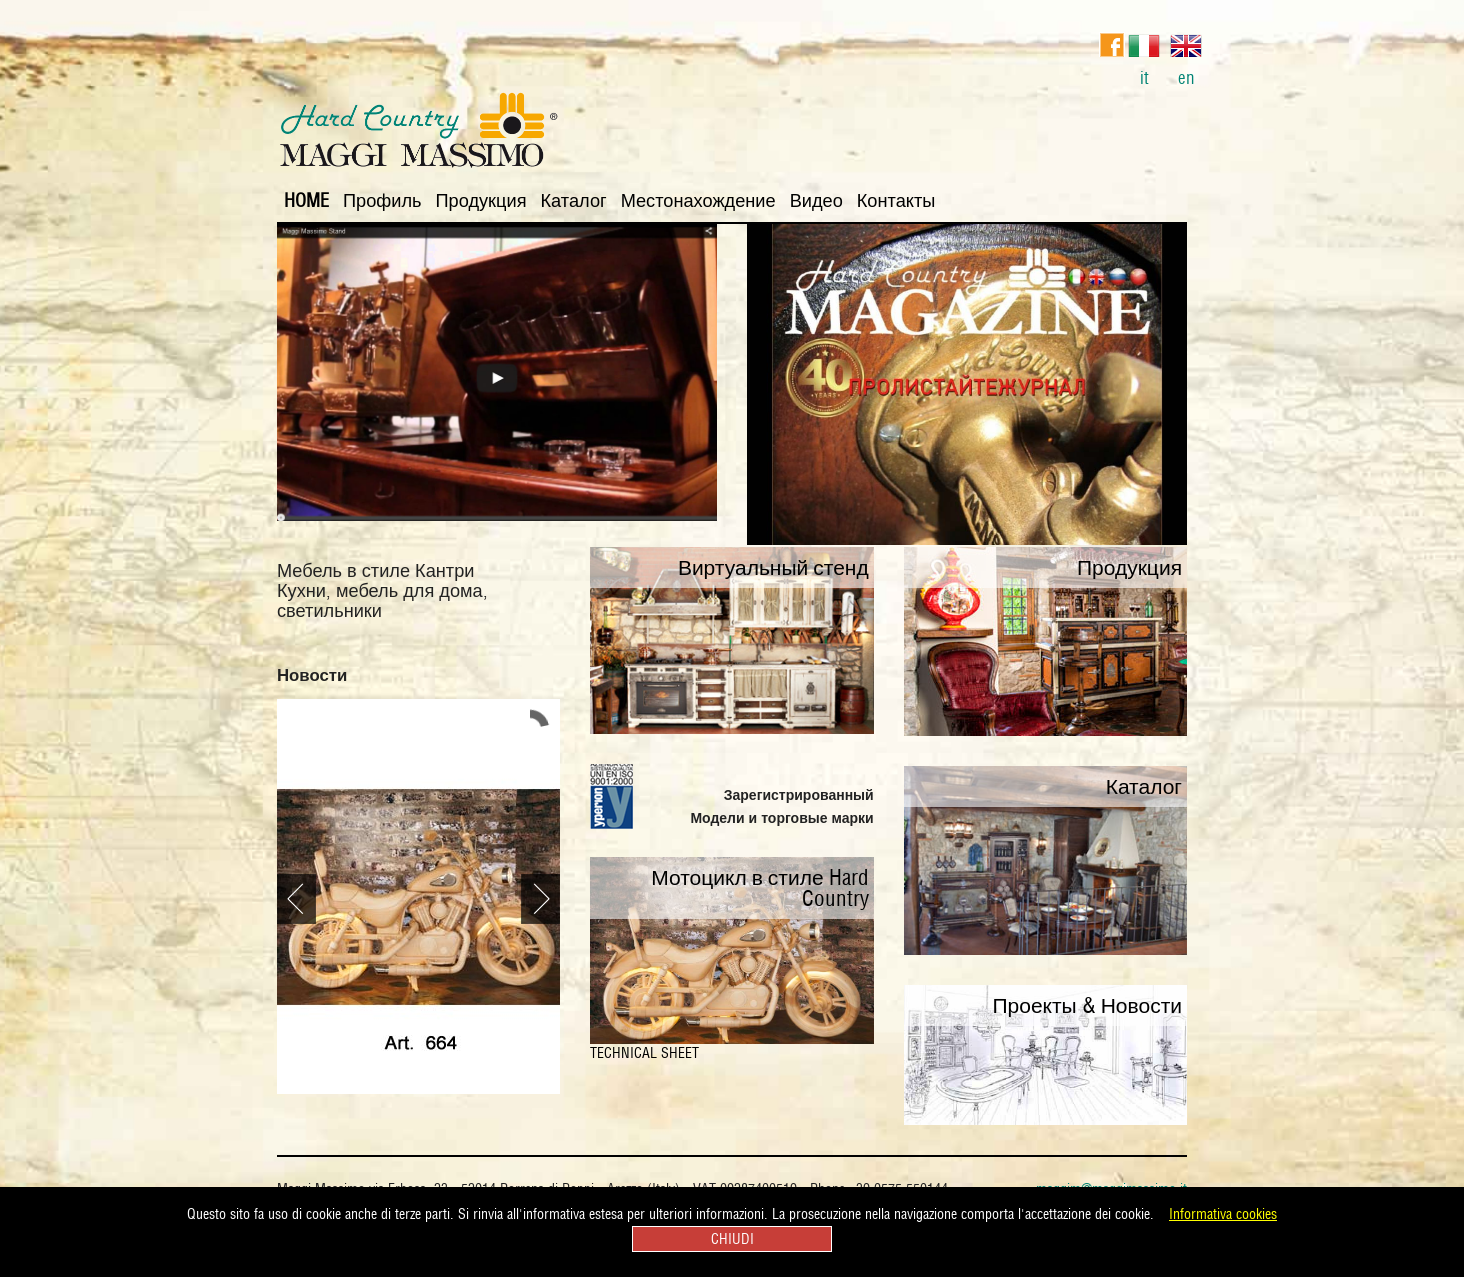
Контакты (896, 200)
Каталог (574, 200)
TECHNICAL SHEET (644, 1053)
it (1144, 57)
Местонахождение (698, 200)
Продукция (481, 200)
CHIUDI (732, 1239)
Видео (816, 200)
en (1186, 57)
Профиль (382, 200)
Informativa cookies (1223, 1214)
